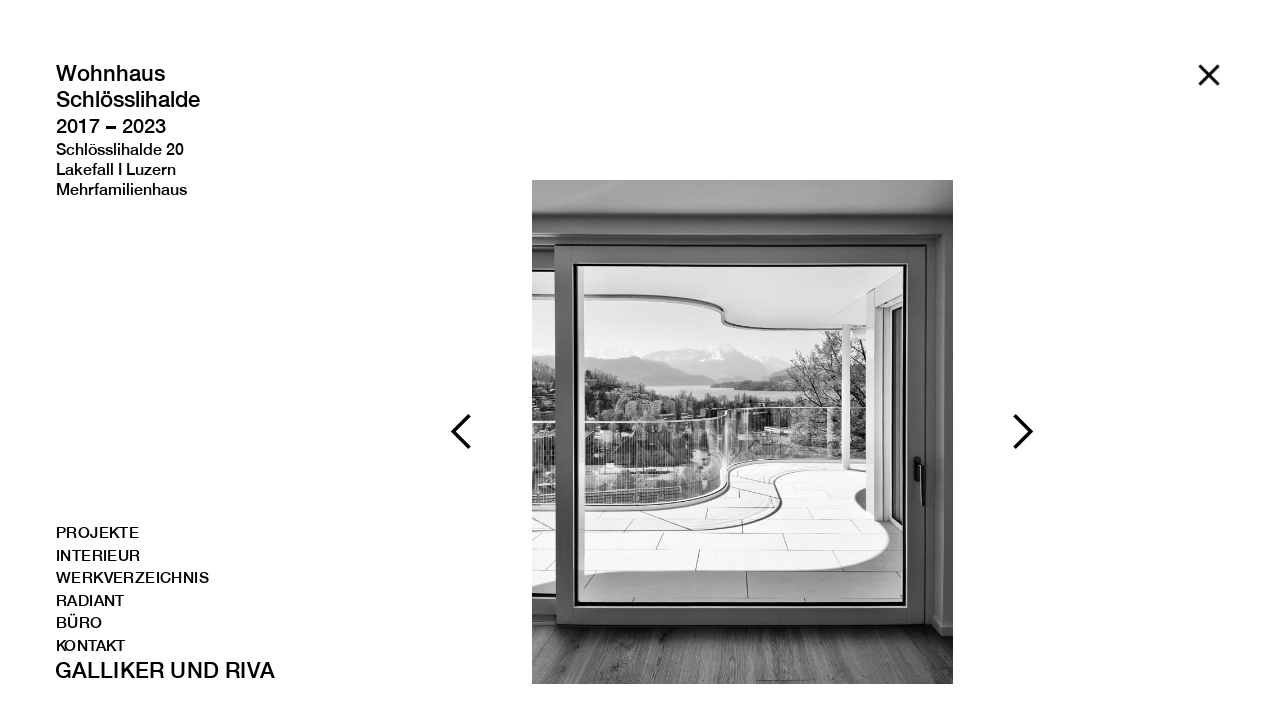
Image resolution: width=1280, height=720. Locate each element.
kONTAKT (91, 646)
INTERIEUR (98, 556)
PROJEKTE (97, 533)
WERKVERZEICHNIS (118, 578)
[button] (462, 432)
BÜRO (79, 623)
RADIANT (90, 601)
